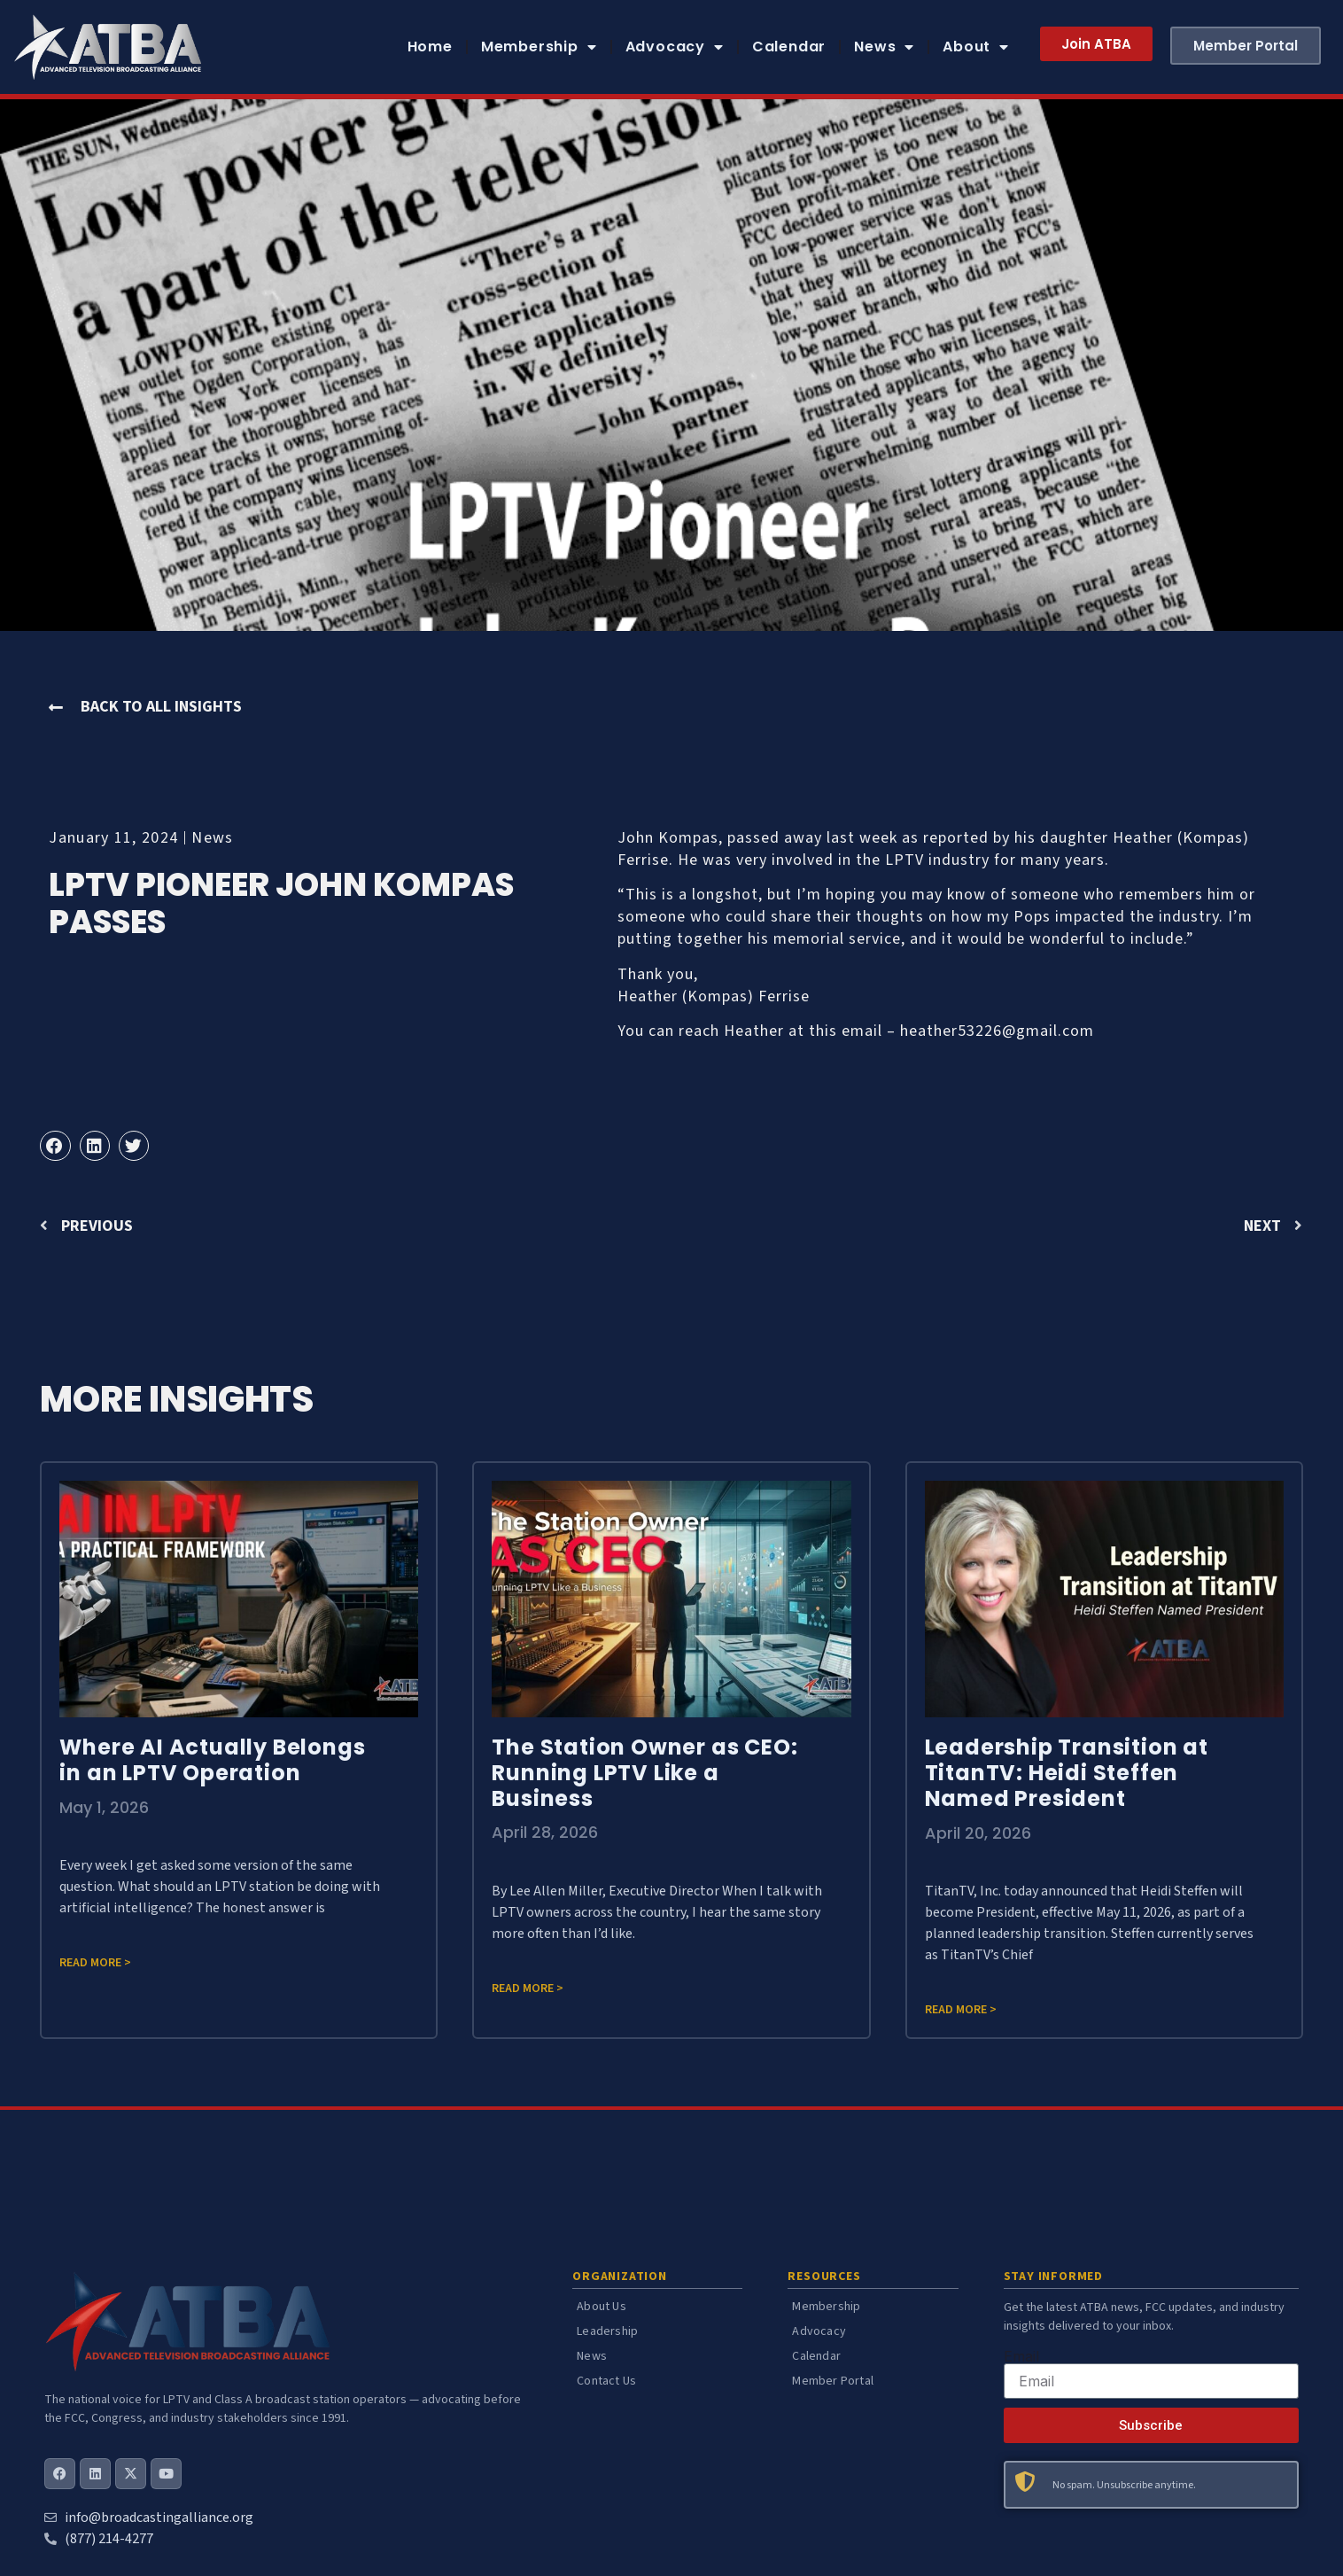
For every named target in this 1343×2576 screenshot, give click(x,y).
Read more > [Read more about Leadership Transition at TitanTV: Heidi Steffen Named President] (961, 2010)
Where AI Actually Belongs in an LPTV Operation (212, 1759)
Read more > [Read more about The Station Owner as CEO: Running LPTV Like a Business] (527, 1988)
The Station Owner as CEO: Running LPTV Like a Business (644, 1772)
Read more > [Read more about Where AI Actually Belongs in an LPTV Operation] (95, 1963)
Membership (539, 47)
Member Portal (832, 2381)
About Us (601, 2306)
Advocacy (674, 47)
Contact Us (606, 2381)
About (976, 47)
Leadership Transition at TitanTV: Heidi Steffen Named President (1066, 1772)
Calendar (789, 46)
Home (430, 46)
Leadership (607, 2331)
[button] (55, 1146)
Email (1021, 2356)
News (884, 47)
